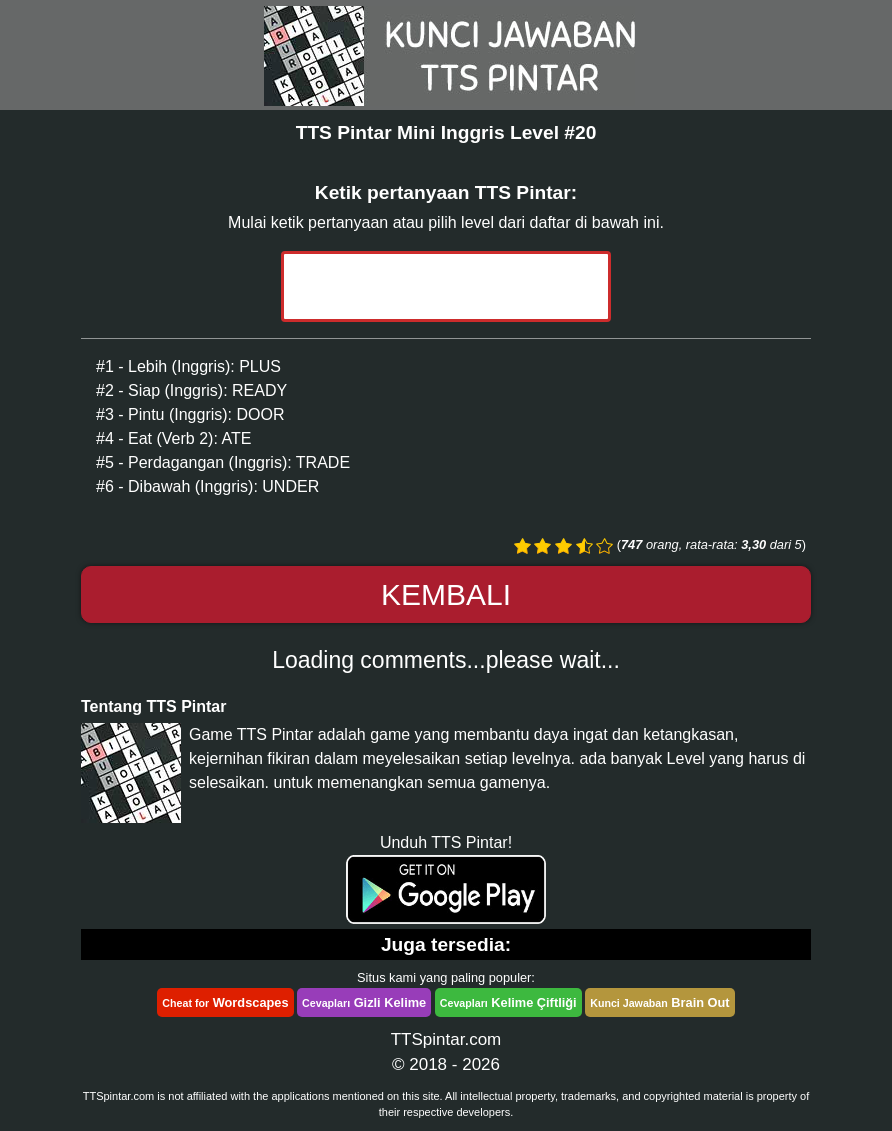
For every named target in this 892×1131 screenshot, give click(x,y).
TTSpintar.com (446, 1039)
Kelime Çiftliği (508, 1002)
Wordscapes (225, 1002)
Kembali (446, 594)
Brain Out (659, 1002)
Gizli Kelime (364, 1002)
